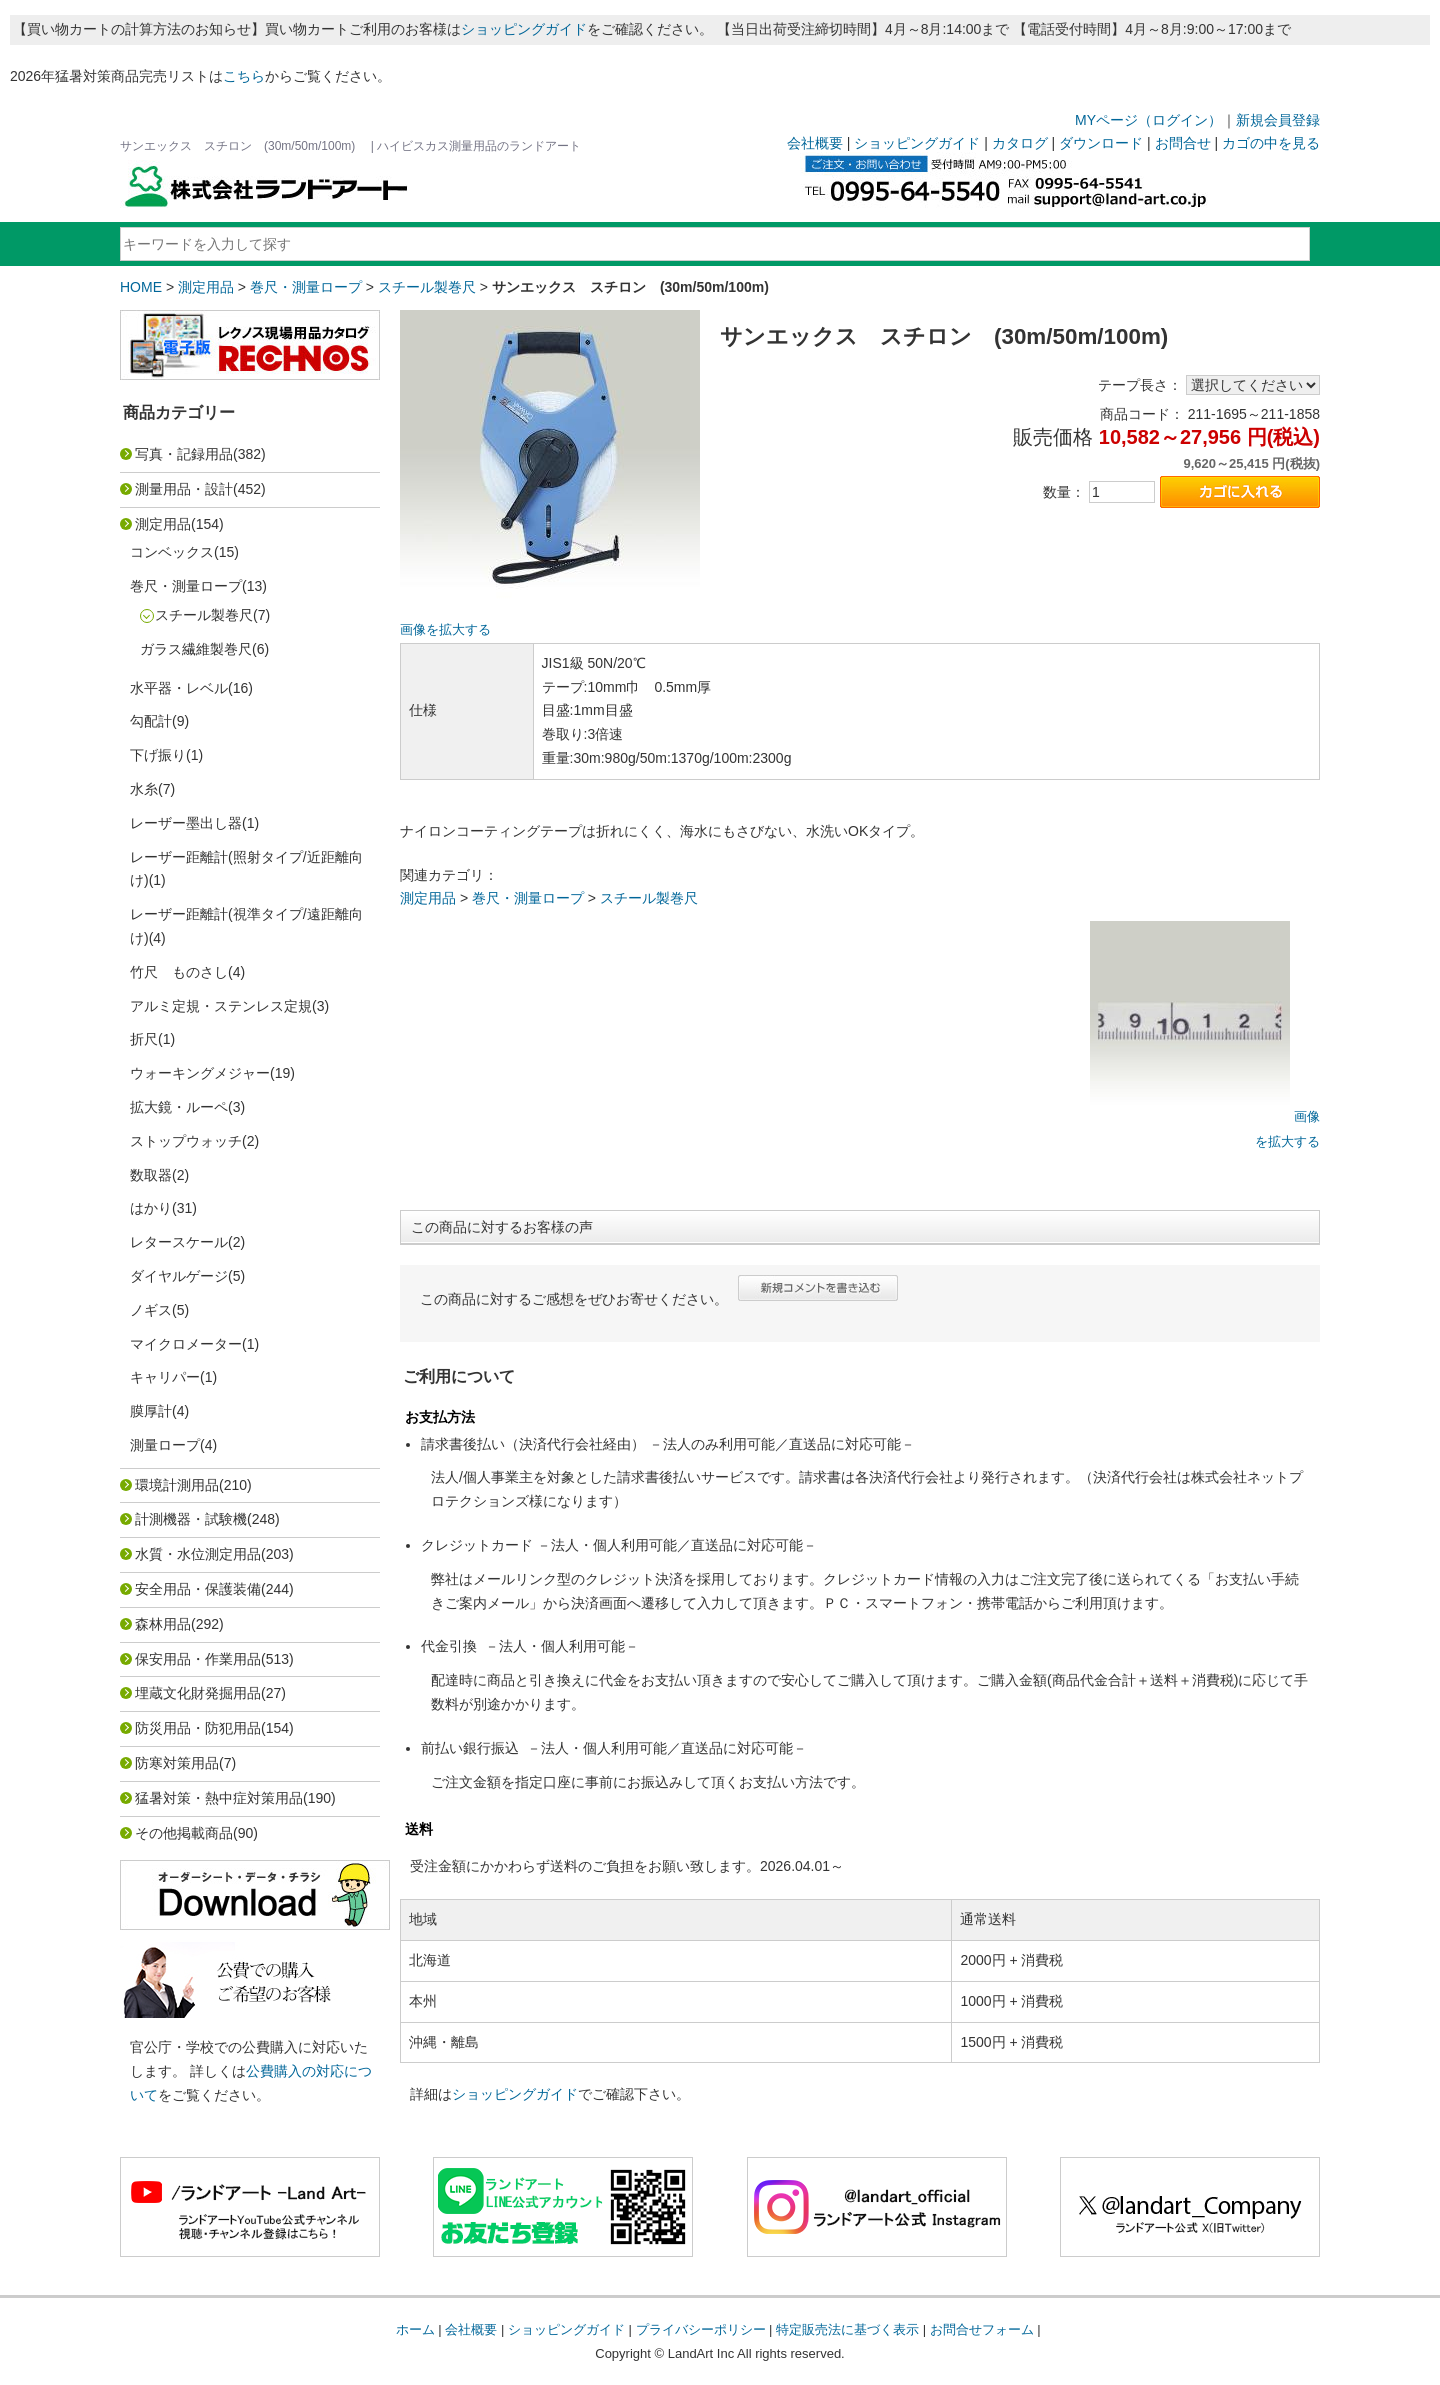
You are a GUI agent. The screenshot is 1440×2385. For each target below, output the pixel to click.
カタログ (1020, 143)
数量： (1064, 492)
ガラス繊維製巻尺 (196, 649)
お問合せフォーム (982, 2329)
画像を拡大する (445, 630)
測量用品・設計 (184, 489)
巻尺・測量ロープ (306, 287)
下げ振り (158, 755)
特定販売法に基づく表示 (847, 2329)
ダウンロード (1101, 143)
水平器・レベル (179, 688)
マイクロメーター (186, 1344)
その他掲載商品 (184, 1833)
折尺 (144, 1039)
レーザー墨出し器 (186, 823)
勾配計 (151, 721)
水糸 (144, 789)
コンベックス (172, 552)
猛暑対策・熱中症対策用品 (219, 1798)
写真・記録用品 (184, 454)
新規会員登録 (1278, 120)
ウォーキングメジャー (200, 1073)
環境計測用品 (177, 1485)
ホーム (415, 2329)
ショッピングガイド (524, 29)
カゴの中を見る (1271, 143)
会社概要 (815, 143)
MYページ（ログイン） (1148, 120)
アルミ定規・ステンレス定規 (221, 1006)
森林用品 (163, 1624)
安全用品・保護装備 (198, 1589)
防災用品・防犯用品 (198, 1728)
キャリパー (165, 1377)
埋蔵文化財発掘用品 (198, 1693)
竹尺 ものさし (179, 972)
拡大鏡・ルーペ (179, 1107)
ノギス (151, 1310)
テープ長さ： (1140, 385)
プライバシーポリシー (701, 2329)
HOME (141, 287)
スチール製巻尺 (427, 287)
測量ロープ (165, 1445)
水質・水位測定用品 (198, 1554)
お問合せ (1183, 143)
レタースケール (179, 1242)
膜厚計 (151, 1411)
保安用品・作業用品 (198, 1659)
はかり (151, 1208)
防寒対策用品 (177, 1763)
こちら (244, 76)
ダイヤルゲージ (179, 1276)
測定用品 (206, 287)
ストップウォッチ (186, 1141)
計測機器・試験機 (191, 1519)
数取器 (151, 1175)
